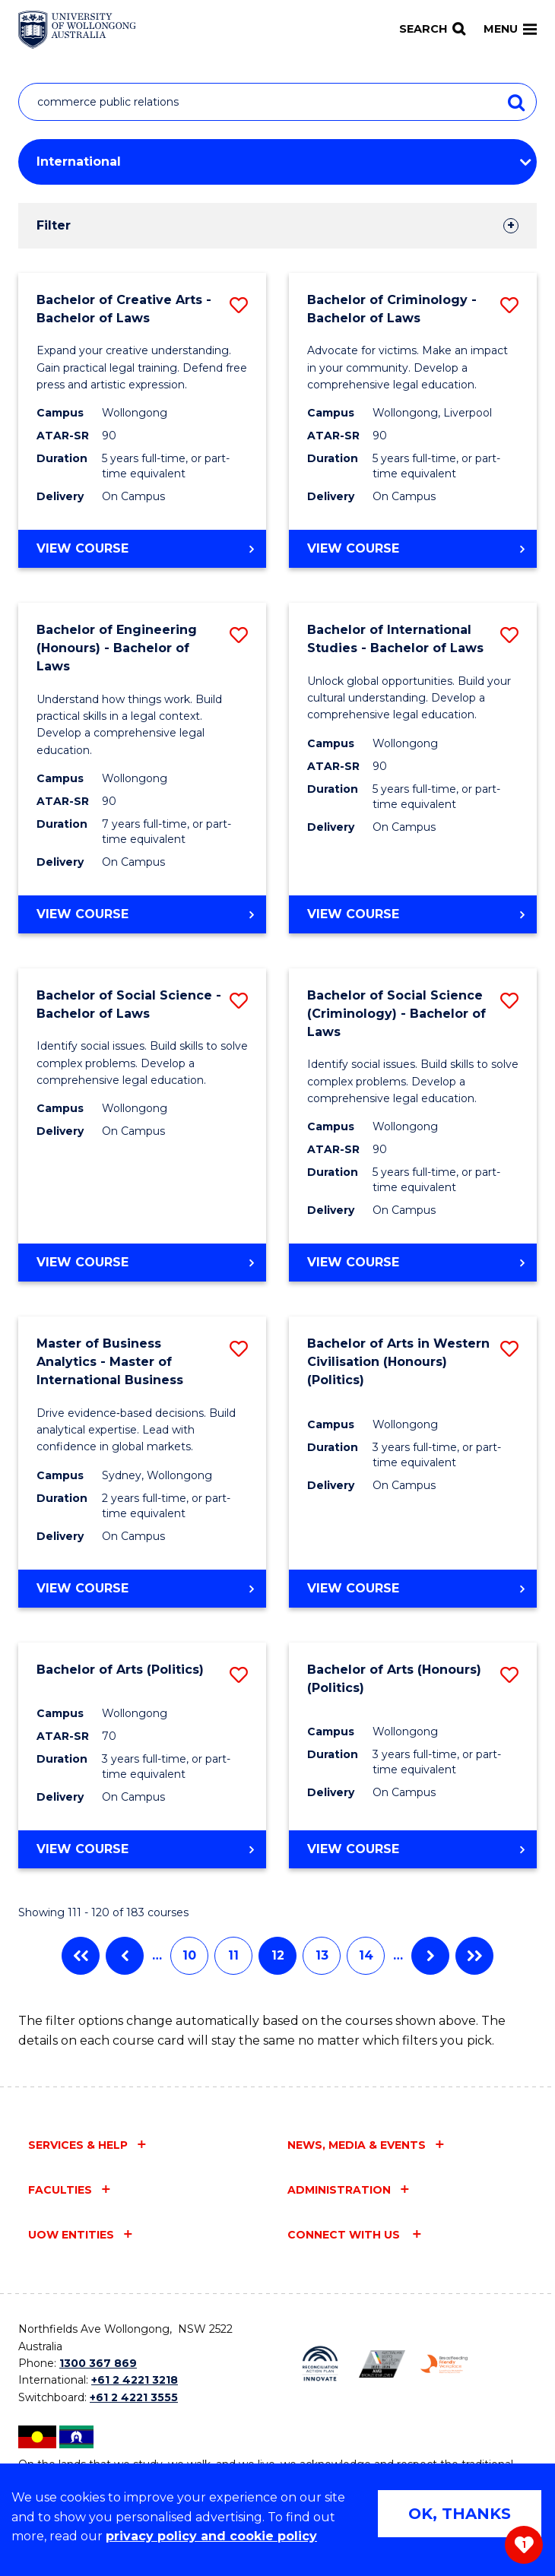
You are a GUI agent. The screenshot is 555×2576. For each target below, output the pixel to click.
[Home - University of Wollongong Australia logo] (77, 30)
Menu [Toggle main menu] (510, 29)
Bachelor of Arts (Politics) (120, 1669)
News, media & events (356, 2145)
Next (430, 1956)
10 (189, 1955)
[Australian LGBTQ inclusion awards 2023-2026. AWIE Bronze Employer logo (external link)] (382, 2364)
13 (322, 1955)
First (81, 1956)
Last (474, 1956)
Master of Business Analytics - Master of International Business (109, 1361)
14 (366, 1955)
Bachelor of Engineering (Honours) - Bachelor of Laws (116, 648)
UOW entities (71, 2235)
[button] (239, 305)
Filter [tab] (53, 225)
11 (233, 1955)
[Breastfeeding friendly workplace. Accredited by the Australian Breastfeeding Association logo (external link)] (444, 2364)
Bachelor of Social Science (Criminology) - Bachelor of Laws (396, 1013)
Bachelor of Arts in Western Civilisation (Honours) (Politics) (398, 1361)
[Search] (432, 29)
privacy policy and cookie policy (211, 2536)
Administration (339, 2190)
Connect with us (345, 2235)
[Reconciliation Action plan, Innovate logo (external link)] (320, 2363)
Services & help (78, 2145)
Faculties (60, 2190)
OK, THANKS (459, 2514)
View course (117, 553)
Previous (125, 1956)
